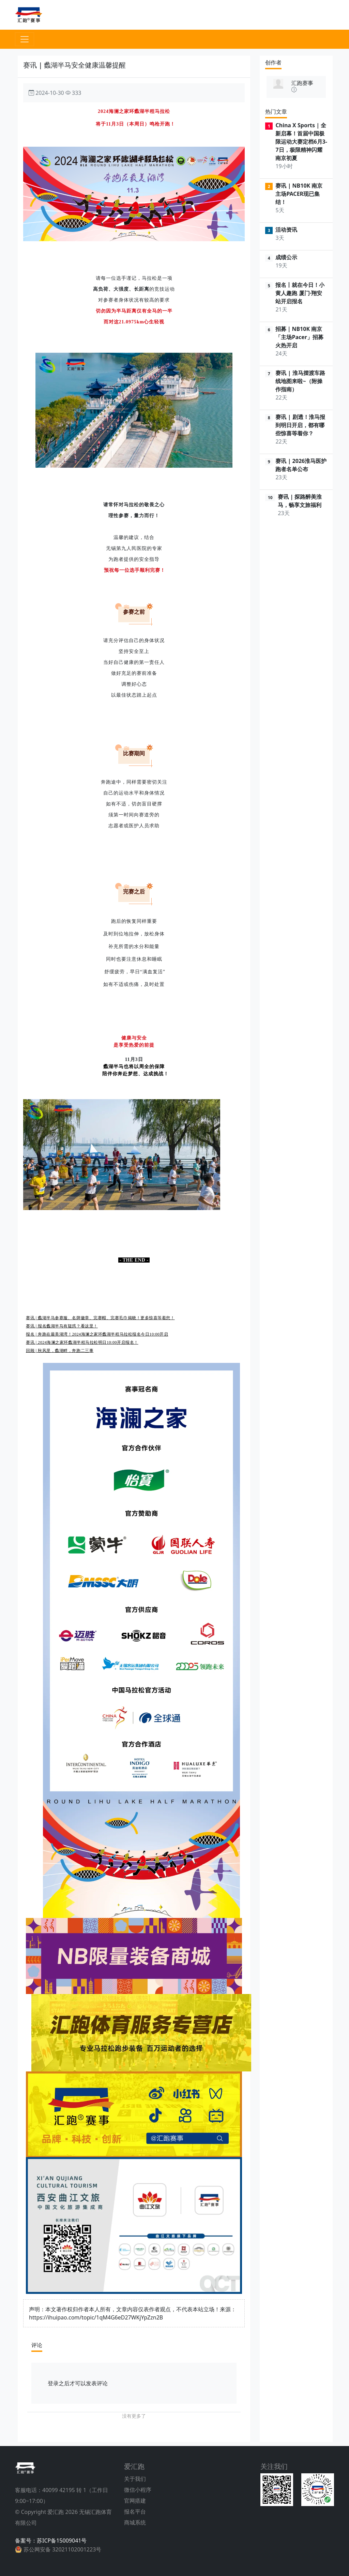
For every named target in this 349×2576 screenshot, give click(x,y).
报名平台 (135, 2511)
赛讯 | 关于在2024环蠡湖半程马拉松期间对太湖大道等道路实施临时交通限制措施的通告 (110, 1280)
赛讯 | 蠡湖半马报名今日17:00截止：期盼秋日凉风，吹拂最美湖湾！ (89, 1310)
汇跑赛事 (302, 83)
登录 (53, 2383)
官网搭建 (135, 2500)
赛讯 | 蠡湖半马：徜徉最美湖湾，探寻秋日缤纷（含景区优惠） (86, 1286)
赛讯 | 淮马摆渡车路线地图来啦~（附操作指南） (300, 381)
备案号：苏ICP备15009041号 (51, 2540)
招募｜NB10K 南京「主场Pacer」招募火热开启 (299, 337)
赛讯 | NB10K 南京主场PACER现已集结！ (298, 194)
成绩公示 (286, 257)
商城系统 (135, 2522)
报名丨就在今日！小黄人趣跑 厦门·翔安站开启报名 (299, 293)
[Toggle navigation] (24, 39)
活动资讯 (286, 229)
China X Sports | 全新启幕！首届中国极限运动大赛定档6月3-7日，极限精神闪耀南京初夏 (301, 141)
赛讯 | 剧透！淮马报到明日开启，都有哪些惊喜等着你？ (300, 425)
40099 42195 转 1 (64, 2490)
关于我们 (135, 2479)
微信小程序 (137, 2489)
